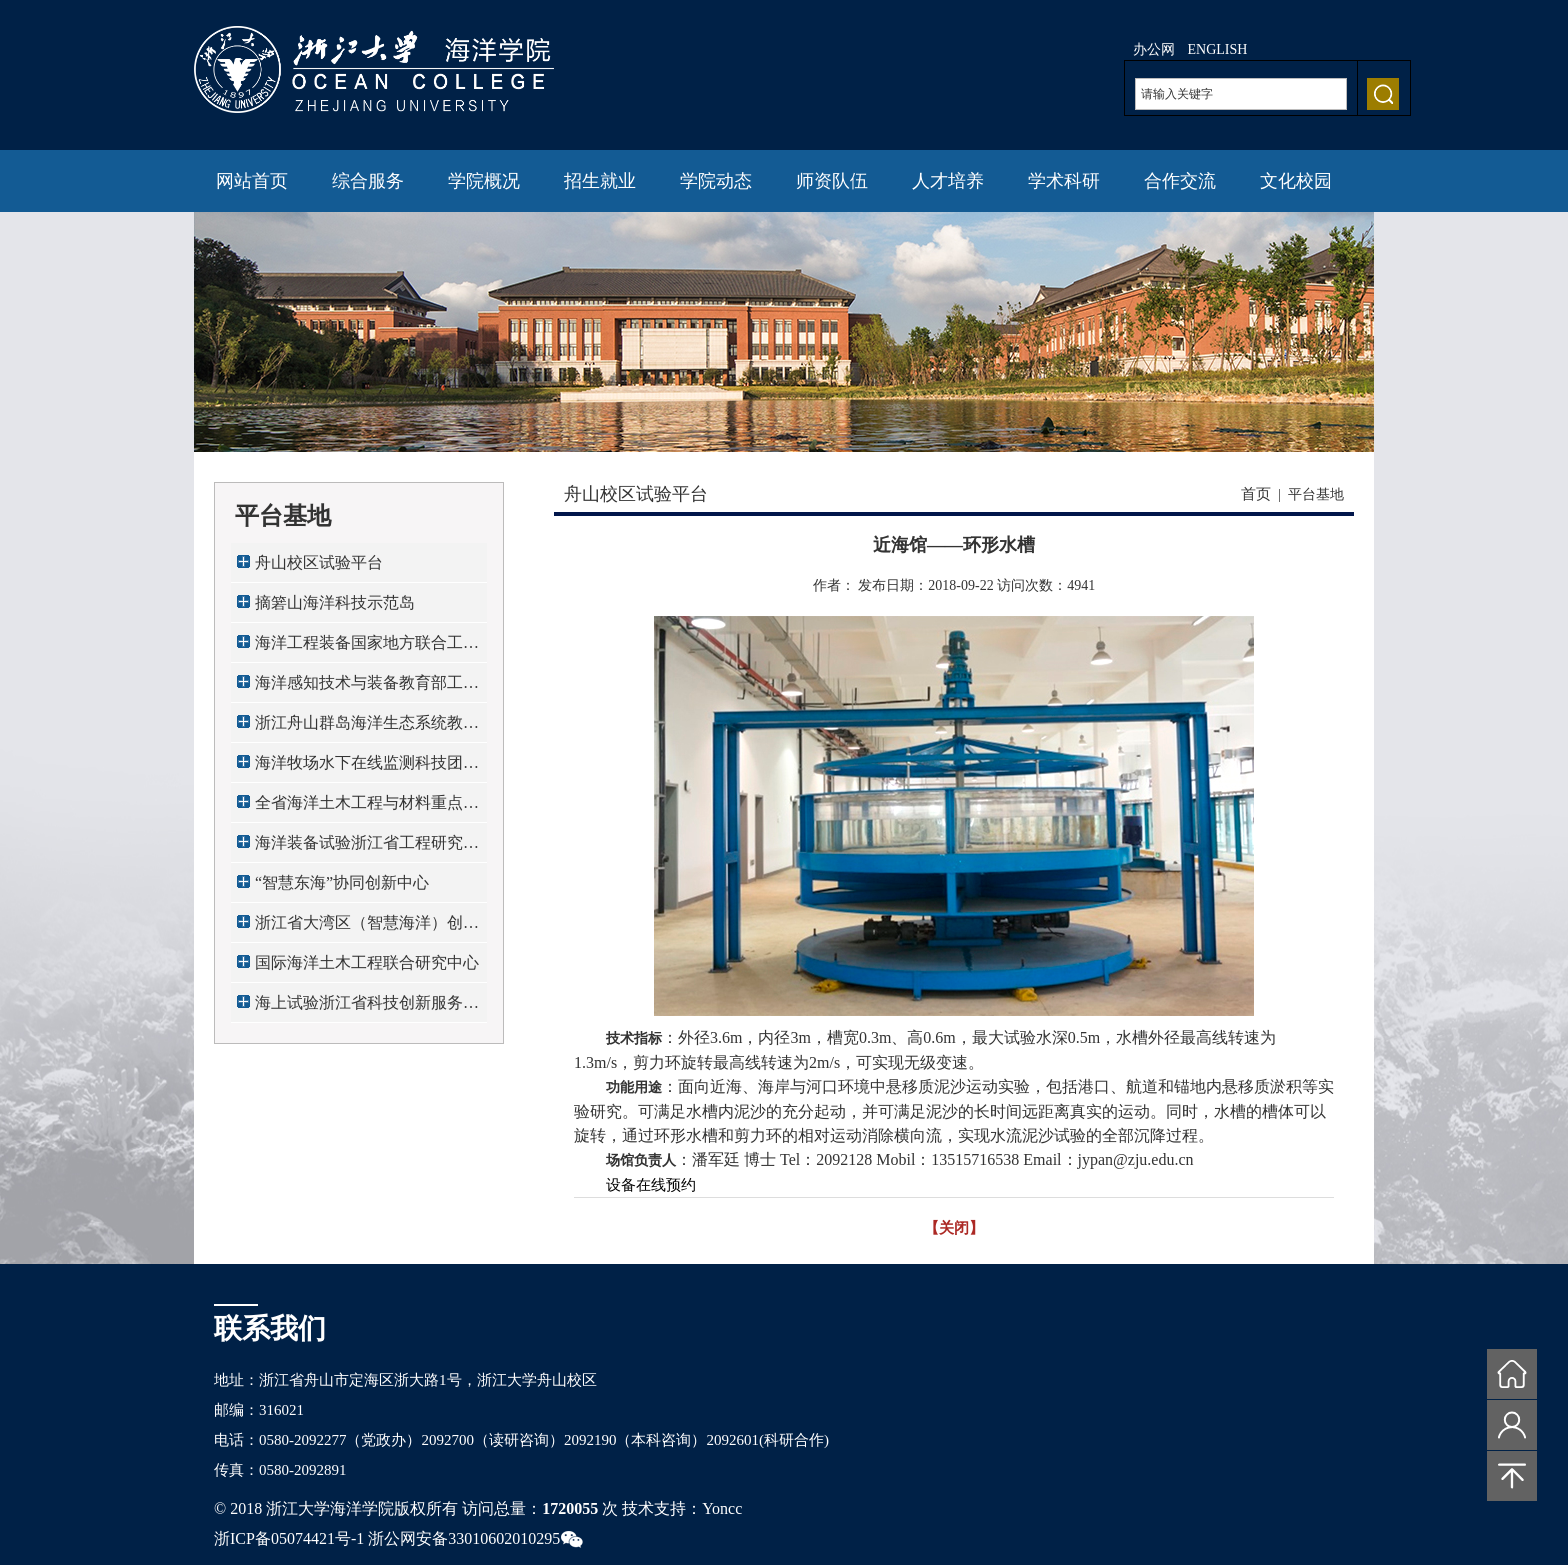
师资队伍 (832, 181)
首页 (1256, 494)
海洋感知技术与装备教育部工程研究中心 (367, 688)
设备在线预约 (651, 1185)
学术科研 (1064, 181)
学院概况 (484, 181)
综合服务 (368, 181)
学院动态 (716, 181)
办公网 (1154, 49)
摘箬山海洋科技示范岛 (335, 602)
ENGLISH (1218, 49)
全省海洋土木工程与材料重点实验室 (367, 808)
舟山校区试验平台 (319, 562)
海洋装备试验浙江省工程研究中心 (367, 848)
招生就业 (600, 181)
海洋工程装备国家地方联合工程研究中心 (367, 648)
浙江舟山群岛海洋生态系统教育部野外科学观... (367, 728)
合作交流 (1180, 181)
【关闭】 (954, 1228)
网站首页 (252, 181)
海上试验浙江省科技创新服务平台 (367, 1008)
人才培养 (948, 181)
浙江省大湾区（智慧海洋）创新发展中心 (367, 928)
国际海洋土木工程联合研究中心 (367, 962)
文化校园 (1296, 181)
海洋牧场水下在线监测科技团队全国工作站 (367, 768)
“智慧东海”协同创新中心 (342, 882)
